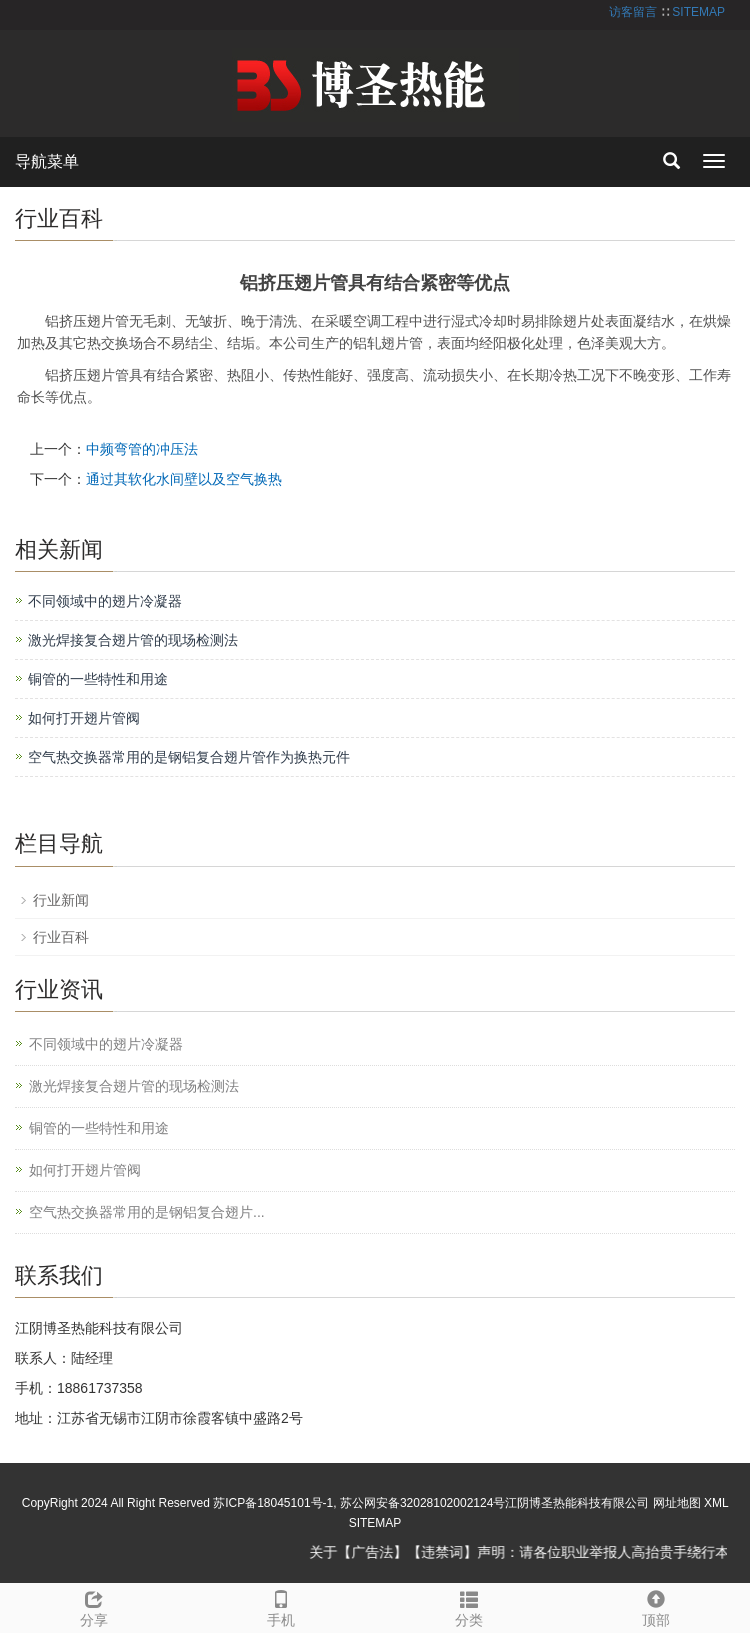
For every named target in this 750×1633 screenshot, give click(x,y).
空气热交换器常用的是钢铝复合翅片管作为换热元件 (189, 757)
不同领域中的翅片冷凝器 (105, 601)
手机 (282, 1606)
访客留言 (633, 12)
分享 (94, 1606)
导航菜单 (47, 161)
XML (716, 1503)
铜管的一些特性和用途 (98, 679)
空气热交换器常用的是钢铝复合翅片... (147, 1212)
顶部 (657, 1606)
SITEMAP (698, 12)
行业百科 (61, 937)
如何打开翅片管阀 (84, 718)
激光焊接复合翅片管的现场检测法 (133, 640)
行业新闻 (61, 900)
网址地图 (677, 1503)
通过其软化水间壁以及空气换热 (184, 479)
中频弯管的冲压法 (142, 449)
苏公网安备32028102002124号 (422, 1503)
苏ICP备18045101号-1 (273, 1503)
